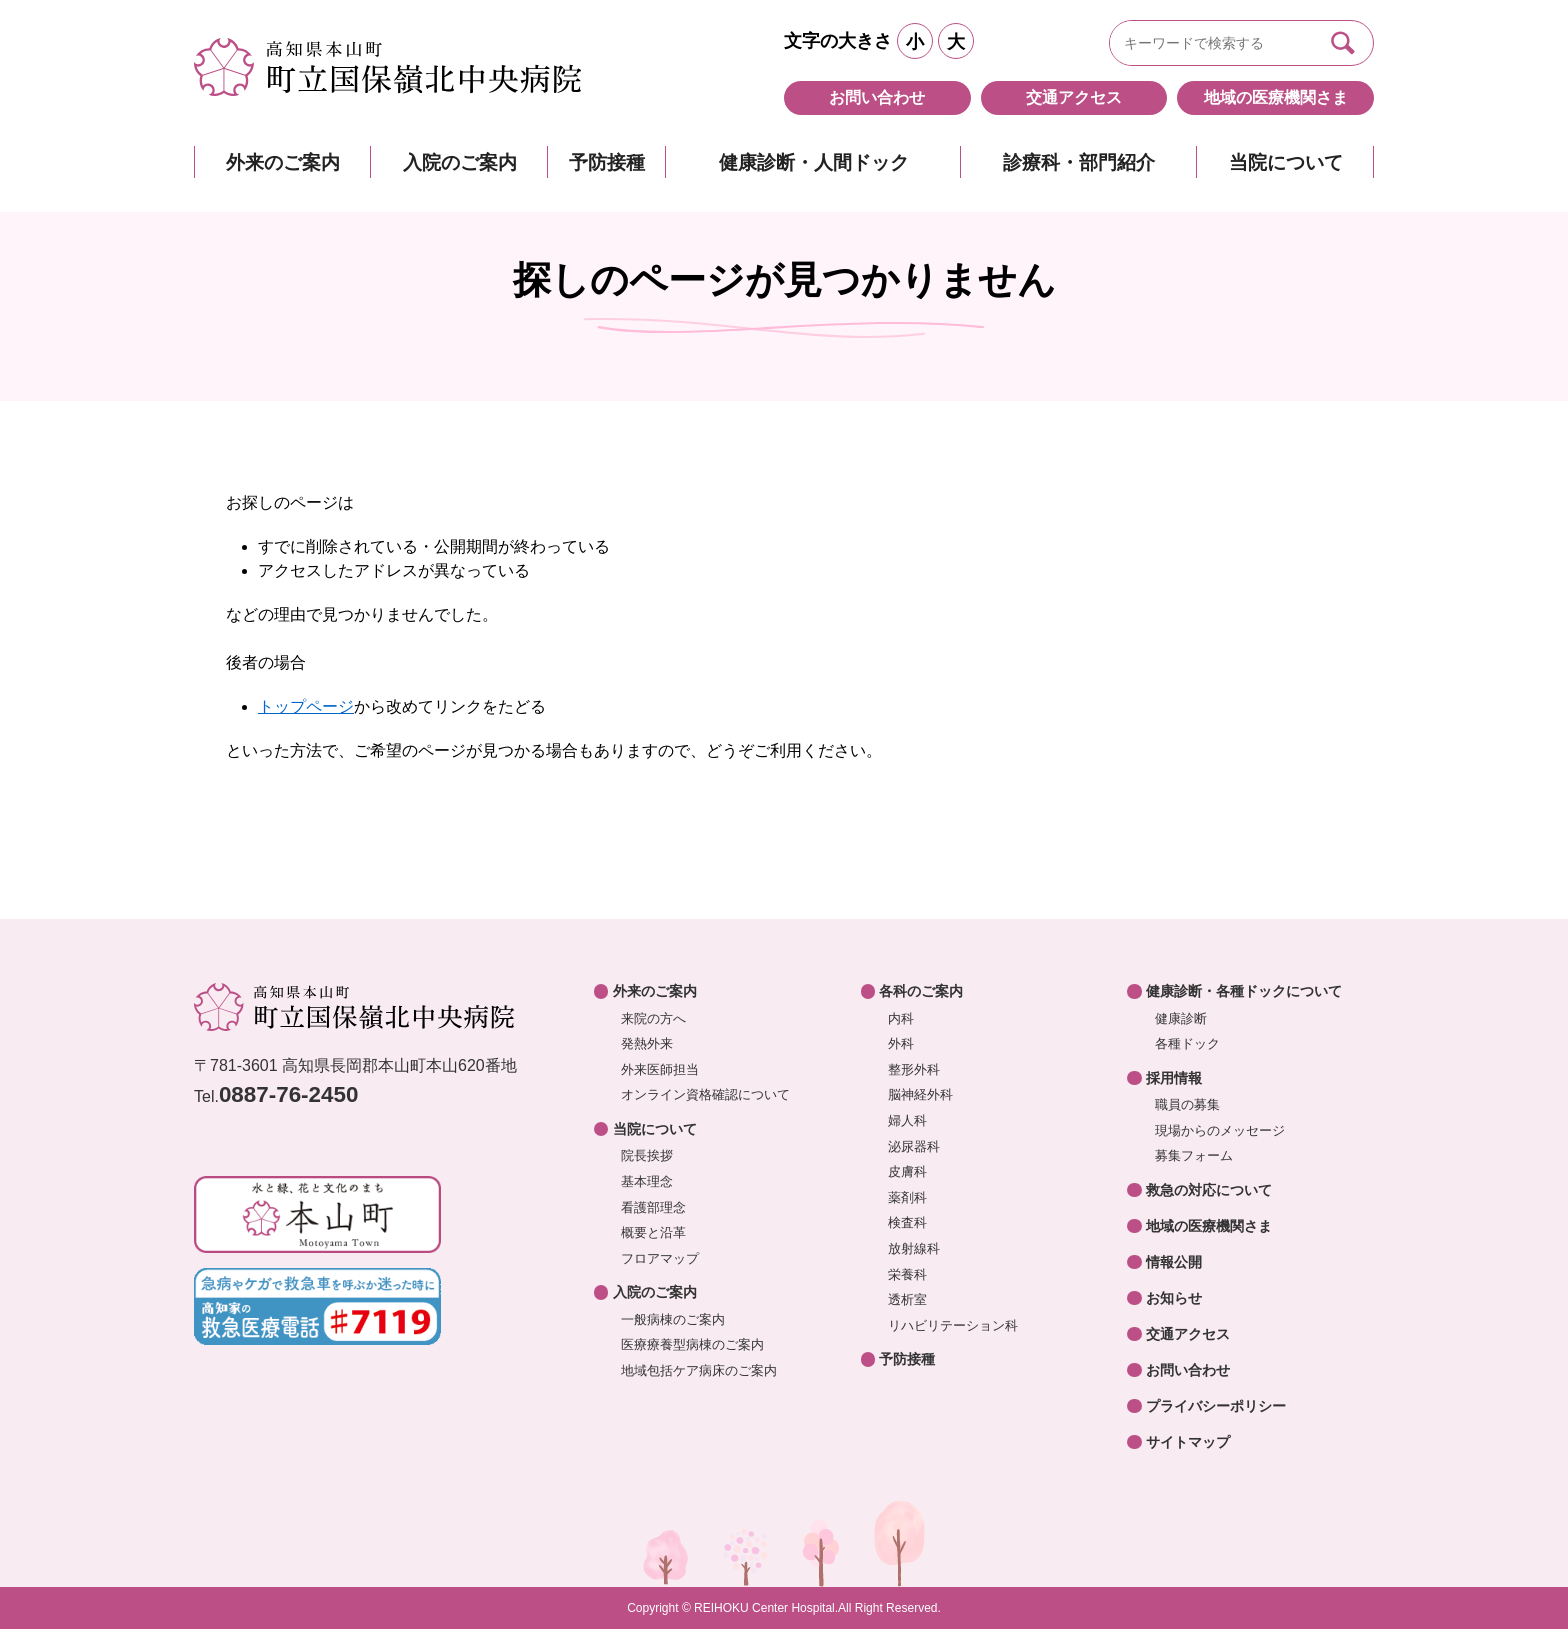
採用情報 (1174, 1078)
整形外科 (914, 1069)
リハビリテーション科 (953, 1325)
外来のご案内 (283, 162)
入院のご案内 (460, 162)
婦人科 (907, 1120)
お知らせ (1174, 1298)
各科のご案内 (921, 991)
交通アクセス (1074, 97)
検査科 (907, 1222)
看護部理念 (653, 1207)
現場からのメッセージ (1220, 1130)
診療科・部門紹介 (1079, 162)
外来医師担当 (660, 1069)
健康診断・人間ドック (814, 162)
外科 (901, 1043)
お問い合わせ (877, 97)
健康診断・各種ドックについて (1244, 991)
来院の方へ (653, 1018)
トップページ (306, 706)
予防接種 (607, 162)
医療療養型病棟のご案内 (692, 1344)
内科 (901, 1018)
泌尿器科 (914, 1146)
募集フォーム (1194, 1155)
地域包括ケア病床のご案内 (699, 1370)
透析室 (907, 1299)
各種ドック (1187, 1043)
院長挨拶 (647, 1155)
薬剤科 (907, 1197)
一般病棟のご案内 (673, 1319)
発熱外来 (647, 1043)
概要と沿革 (653, 1232)
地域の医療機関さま (1276, 97)
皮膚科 (907, 1171)
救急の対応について (1209, 1190)
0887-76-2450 (288, 1094)
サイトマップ (1188, 1442)
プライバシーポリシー (1216, 1406)
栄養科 (907, 1274)
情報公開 (1174, 1262)
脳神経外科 (920, 1094)
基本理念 (647, 1181)
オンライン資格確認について (705, 1094)
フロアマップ (660, 1258)
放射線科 (914, 1248)
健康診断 (1181, 1018)
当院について (1286, 162)
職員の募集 (1187, 1104)
